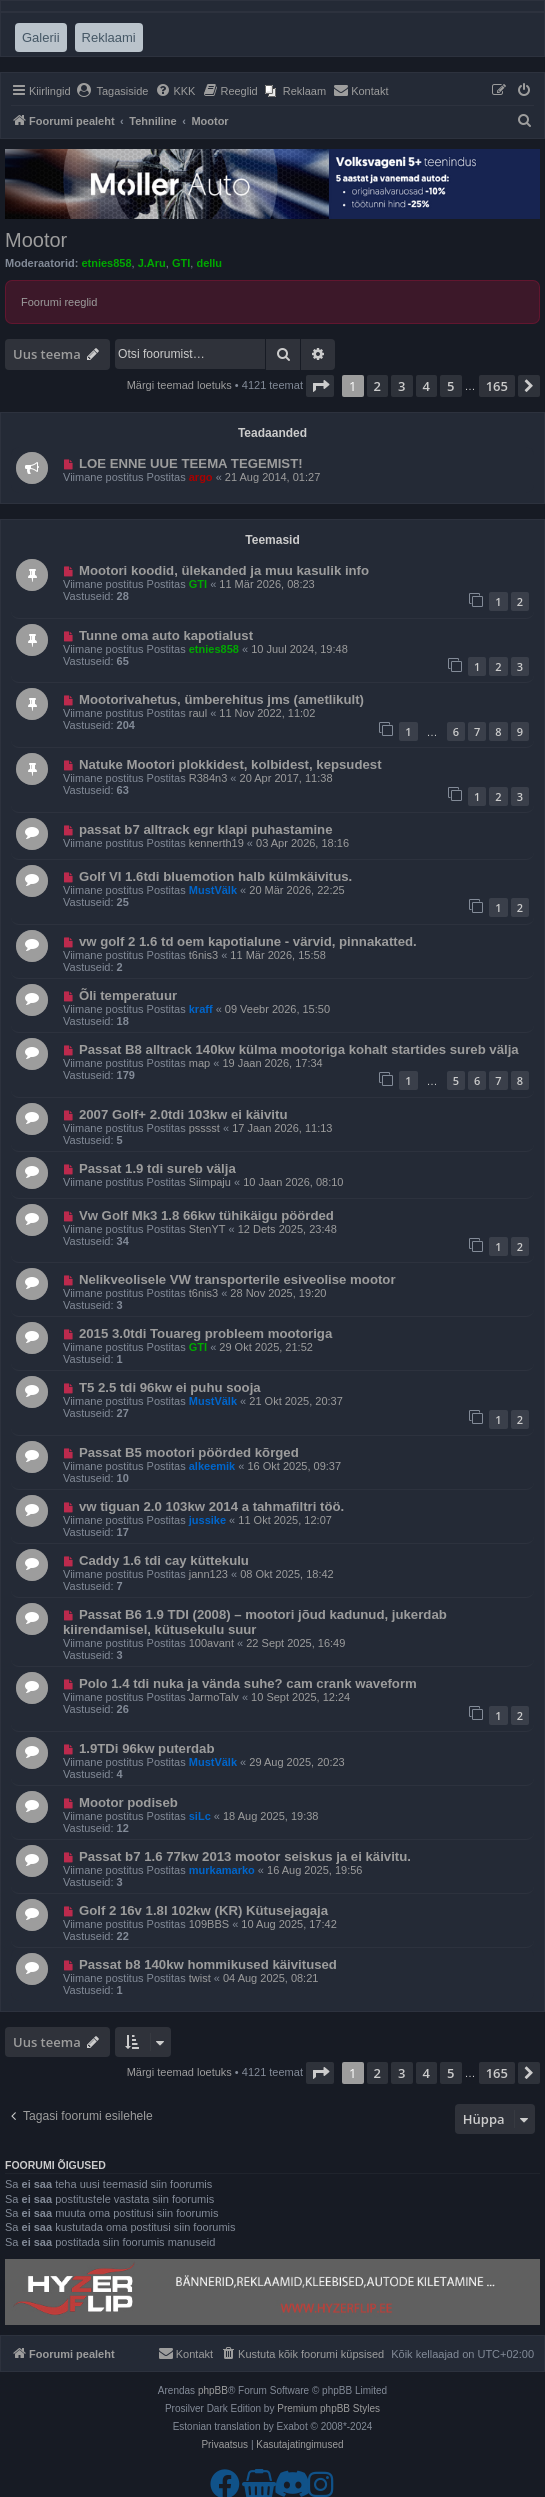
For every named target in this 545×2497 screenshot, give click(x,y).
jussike (207, 1520)
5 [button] (450, 386)
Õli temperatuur (128, 995)
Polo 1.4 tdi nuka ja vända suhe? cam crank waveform (248, 1683)
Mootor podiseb (128, 1802)
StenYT (207, 1229)
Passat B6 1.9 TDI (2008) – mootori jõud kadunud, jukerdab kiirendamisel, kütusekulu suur (255, 1622)
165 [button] (497, 386)
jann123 (208, 1574)
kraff (201, 1009)
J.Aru (152, 263)
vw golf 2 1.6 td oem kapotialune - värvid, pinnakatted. (248, 941)
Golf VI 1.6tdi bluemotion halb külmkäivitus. (215, 876)
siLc (200, 1816)
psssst (204, 1128)
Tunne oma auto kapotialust (166, 635)
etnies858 (106, 263)
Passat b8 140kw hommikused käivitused (208, 1964)
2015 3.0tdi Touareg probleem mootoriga (205, 1333)
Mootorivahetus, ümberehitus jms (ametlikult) (221, 699)
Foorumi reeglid (59, 302)
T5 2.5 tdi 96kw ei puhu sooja (170, 1387)
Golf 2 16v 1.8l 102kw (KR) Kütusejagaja (203, 1910)
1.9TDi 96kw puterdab (147, 1748)
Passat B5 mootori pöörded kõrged (189, 1452)
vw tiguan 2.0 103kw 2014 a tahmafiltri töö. (211, 1506)
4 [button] (426, 386)
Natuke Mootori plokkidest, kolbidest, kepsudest (230, 764)
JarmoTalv (214, 1697)
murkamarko (222, 1870)
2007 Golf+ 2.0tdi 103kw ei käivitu (183, 1114)
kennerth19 (216, 843)
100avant (211, 1643)
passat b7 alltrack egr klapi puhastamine (206, 829)
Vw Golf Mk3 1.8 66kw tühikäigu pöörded (206, 1215)
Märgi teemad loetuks (179, 385)
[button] (320, 386)
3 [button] (401, 386)
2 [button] (377, 386)
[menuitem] (112, 91)
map (199, 1063)
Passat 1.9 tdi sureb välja (157, 1168)
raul (198, 713)
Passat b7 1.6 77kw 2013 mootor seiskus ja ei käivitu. (245, 1856)
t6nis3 (203, 955)
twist (200, 1978)
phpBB (213, 2390)
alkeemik (212, 1466)
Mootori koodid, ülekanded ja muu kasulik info (224, 570)
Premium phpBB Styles (328, 2408)
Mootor (36, 240)
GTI (181, 263)
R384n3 (208, 778)
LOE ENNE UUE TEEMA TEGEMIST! (191, 463)
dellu (209, 263)
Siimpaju (210, 1182)
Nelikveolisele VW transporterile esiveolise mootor (237, 1279)
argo (201, 477)
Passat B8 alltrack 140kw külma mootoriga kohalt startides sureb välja (299, 1049)
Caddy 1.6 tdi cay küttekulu (164, 1560)
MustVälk (213, 890)
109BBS (209, 1924)
